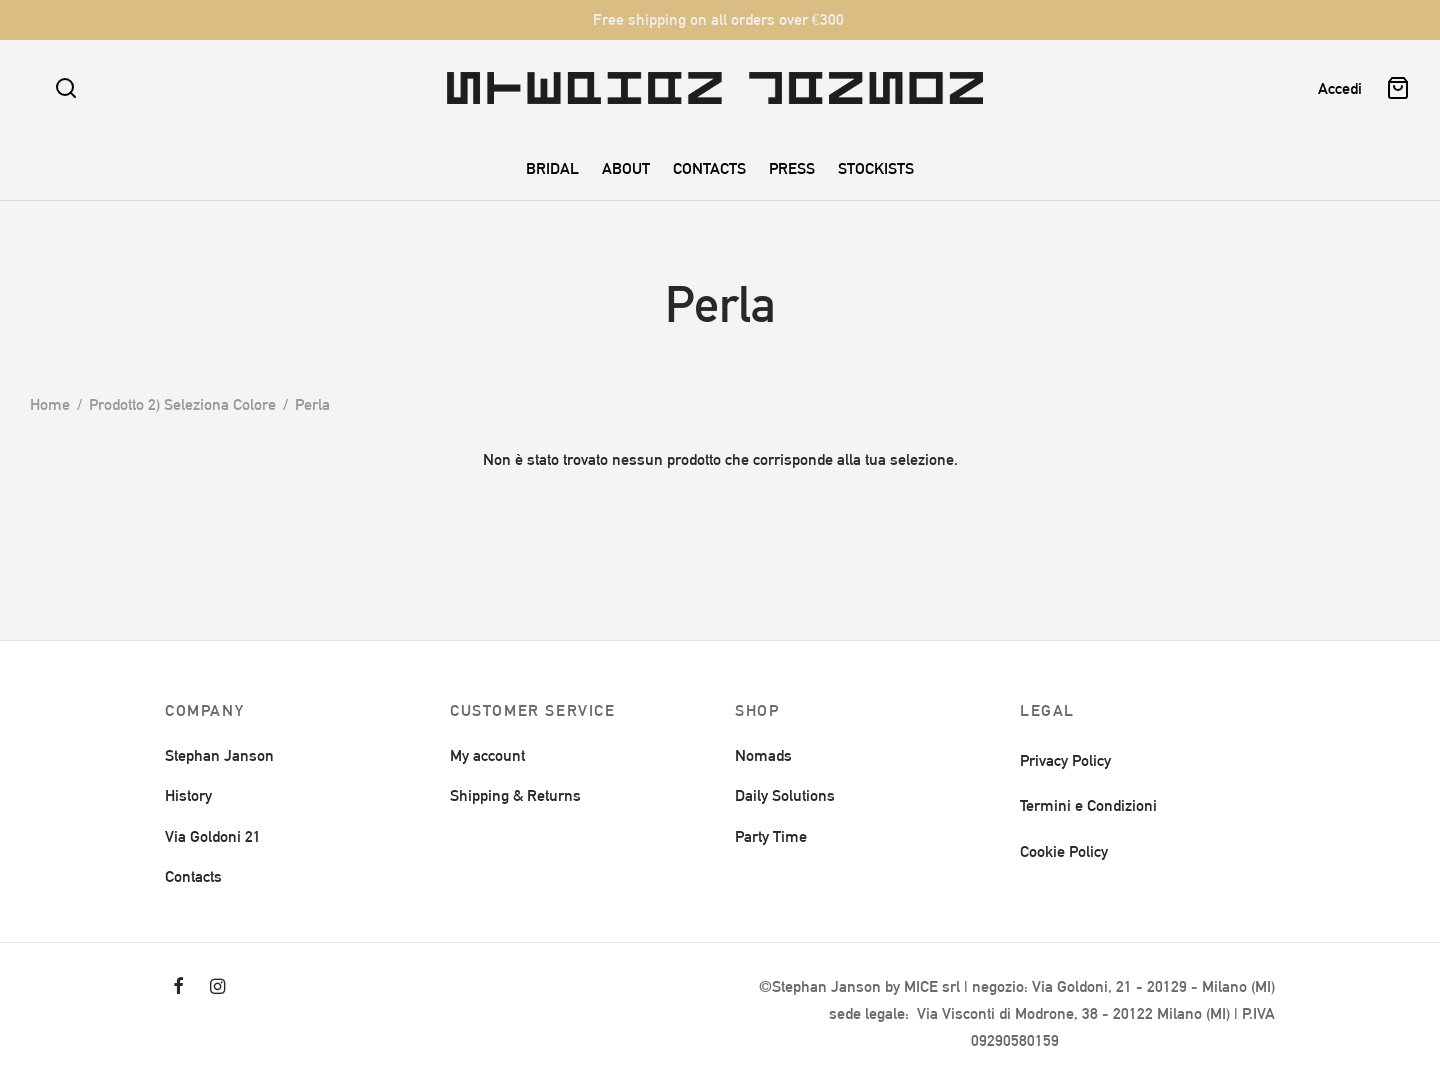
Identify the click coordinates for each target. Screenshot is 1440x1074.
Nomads (763, 755)
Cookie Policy (1064, 851)
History (188, 795)
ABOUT (626, 168)
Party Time (771, 836)
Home (50, 404)
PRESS (792, 168)
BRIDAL (552, 168)
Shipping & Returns (515, 795)
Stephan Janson (219, 755)
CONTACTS (709, 168)
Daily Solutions (785, 795)
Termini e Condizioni (1088, 805)
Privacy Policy (1065, 760)
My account (487, 755)
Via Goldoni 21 (213, 836)
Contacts (193, 876)
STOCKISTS (876, 168)
